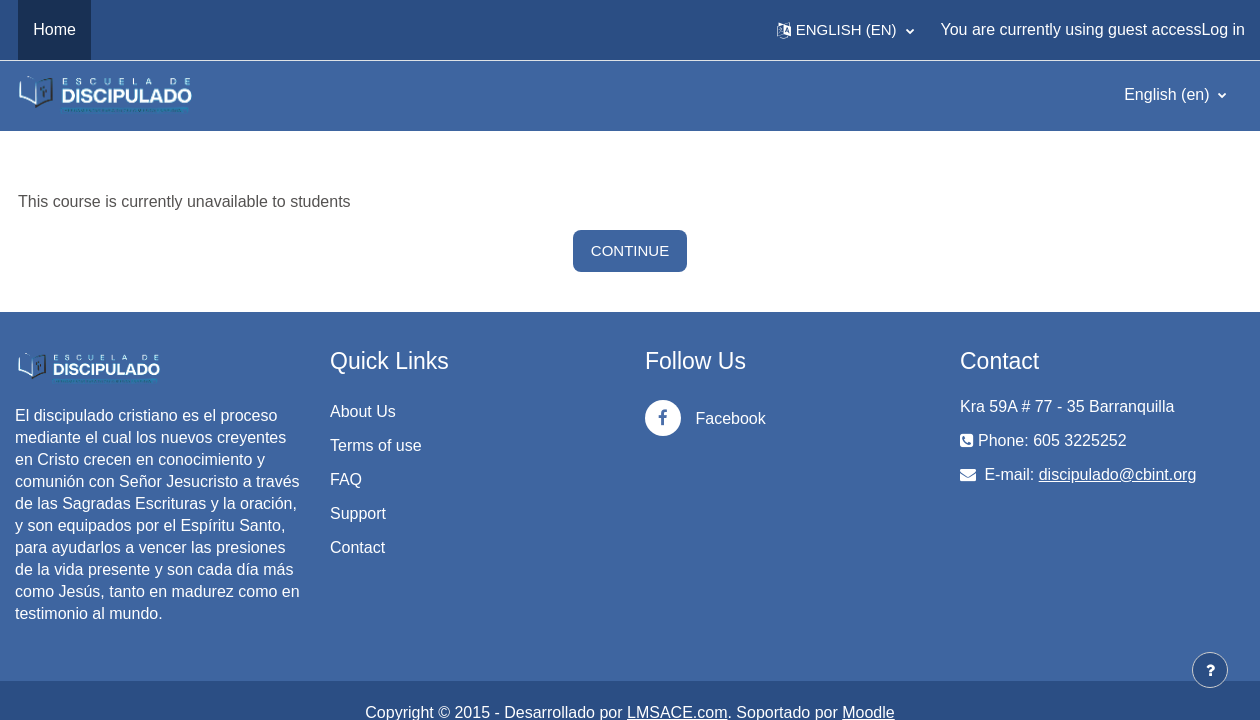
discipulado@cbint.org (1118, 474)
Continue (630, 250)
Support (358, 513)
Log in (1223, 29)
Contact (357, 547)
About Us (363, 411)
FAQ (346, 479)
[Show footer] (1210, 670)
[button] (845, 30)
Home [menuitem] (54, 29)
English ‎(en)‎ (1169, 94)
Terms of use (376, 445)
